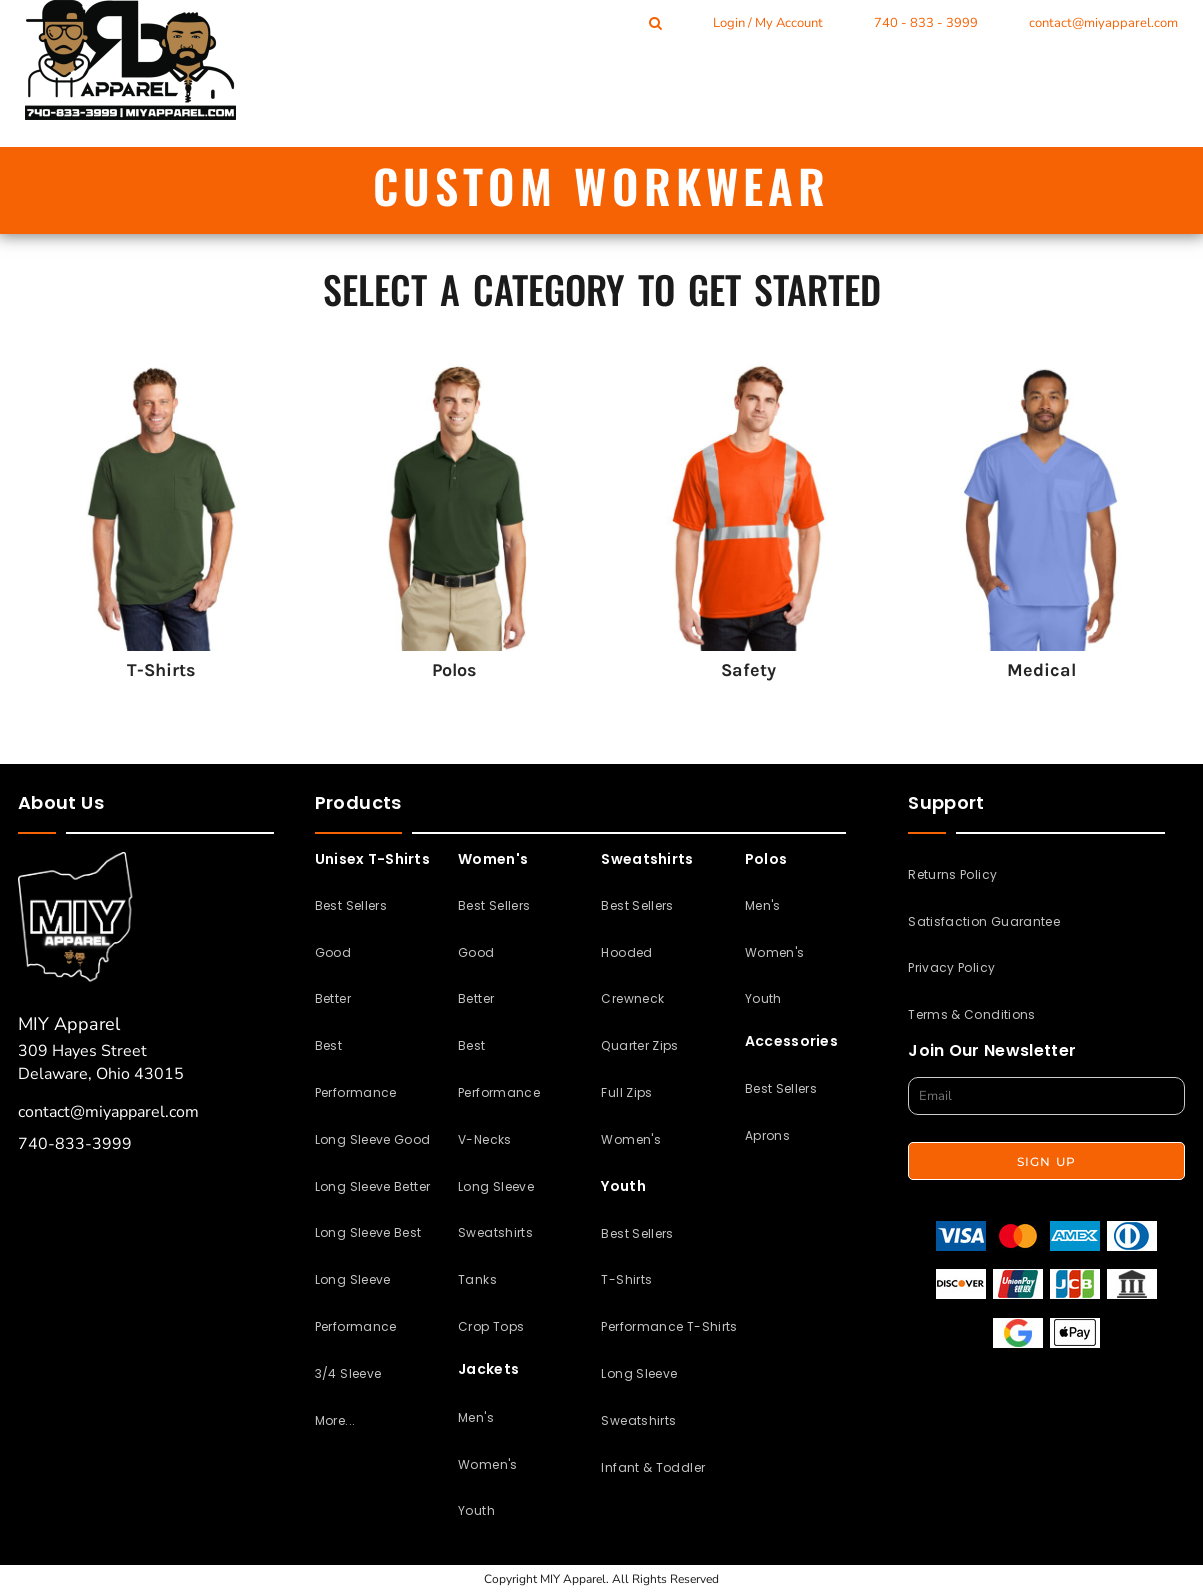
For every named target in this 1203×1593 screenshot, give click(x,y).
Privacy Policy (951, 967)
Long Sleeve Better (372, 1186)
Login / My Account (768, 23)
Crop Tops (491, 1326)
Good (333, 952)
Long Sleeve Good (373, 1139)
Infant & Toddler (653, 1467)
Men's (476, 1417)
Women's (488, 1464)
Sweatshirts (495, 1232)
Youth (476, 1510)
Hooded (626, 952)
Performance (356, 1092)
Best (328, 1045)
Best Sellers (351, 905)
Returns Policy (952, 874)
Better (333, 998)
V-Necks (485, 1139)
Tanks (477, 1279)
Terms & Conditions (971, 1014)
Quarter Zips (639, 1045)
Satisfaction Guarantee (984, 921)
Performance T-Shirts (669, 1326)
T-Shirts (626, 1279)
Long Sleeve (496, 1186)
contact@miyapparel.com (1103, 23)
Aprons (767, 1135)
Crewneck (632, 998)
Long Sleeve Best (368, 1232)
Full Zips (626, 1092)
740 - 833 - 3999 (926, 23)
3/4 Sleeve (348, 1373)
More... (335, 1420)
